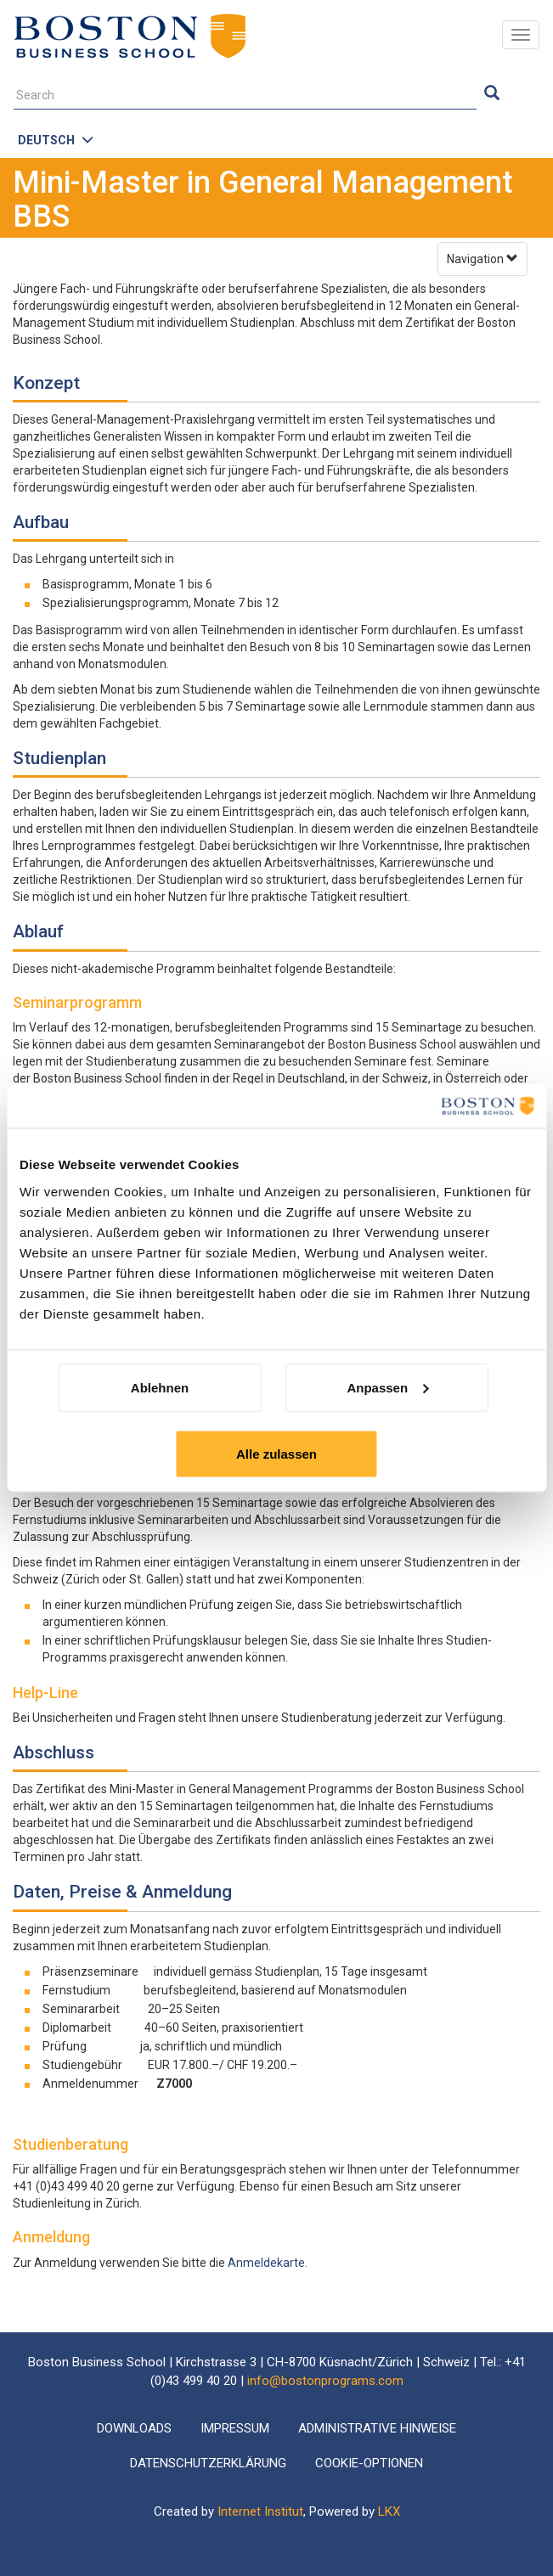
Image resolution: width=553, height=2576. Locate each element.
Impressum (234, 2428)
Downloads (134, 2428)
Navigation (482, 259)
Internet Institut (260, 2511)
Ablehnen (160, 1387)
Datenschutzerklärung (208, 2463)
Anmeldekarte (266, 2262)
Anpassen (387, 1387)
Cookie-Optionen (369, 2463)
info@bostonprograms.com (325, 2380)
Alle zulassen (276, 1453)
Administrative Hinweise (377, 2428)
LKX (389, 2511)
